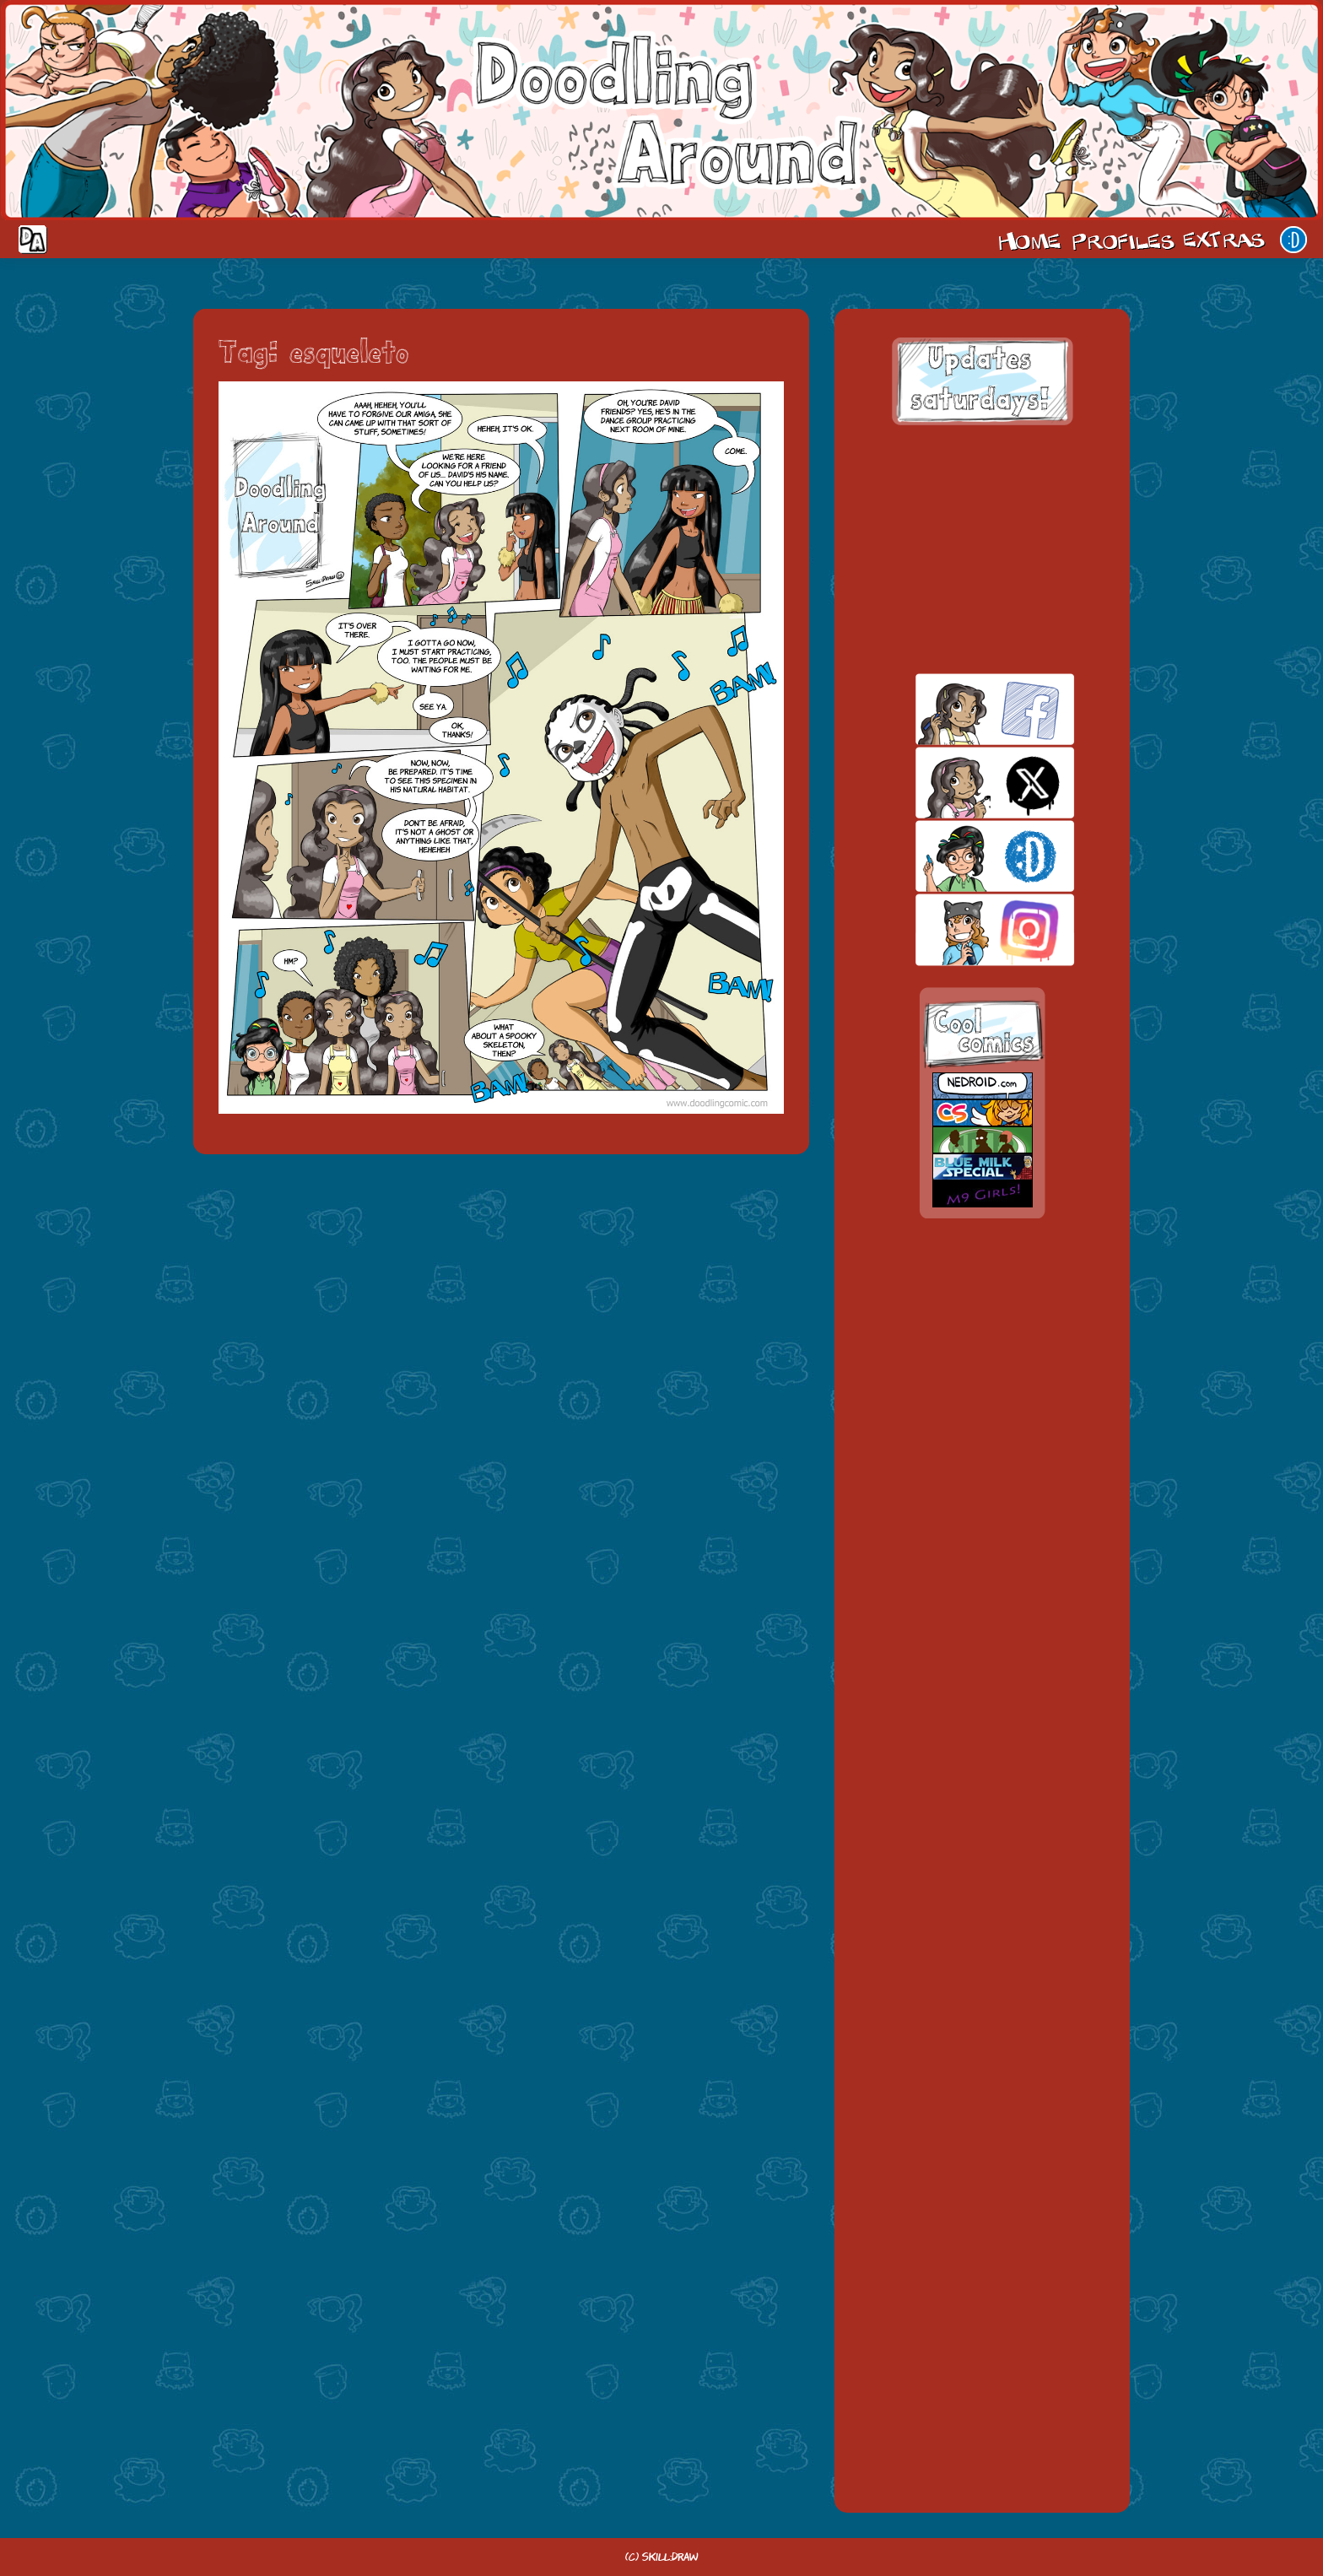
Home (1029, 240)
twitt (965, 782)
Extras (1226, 240)
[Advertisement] (982, 549)
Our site (1293, 240)
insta (965, 929)
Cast (1121, 240)
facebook (965, 709)
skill (965, 856)
